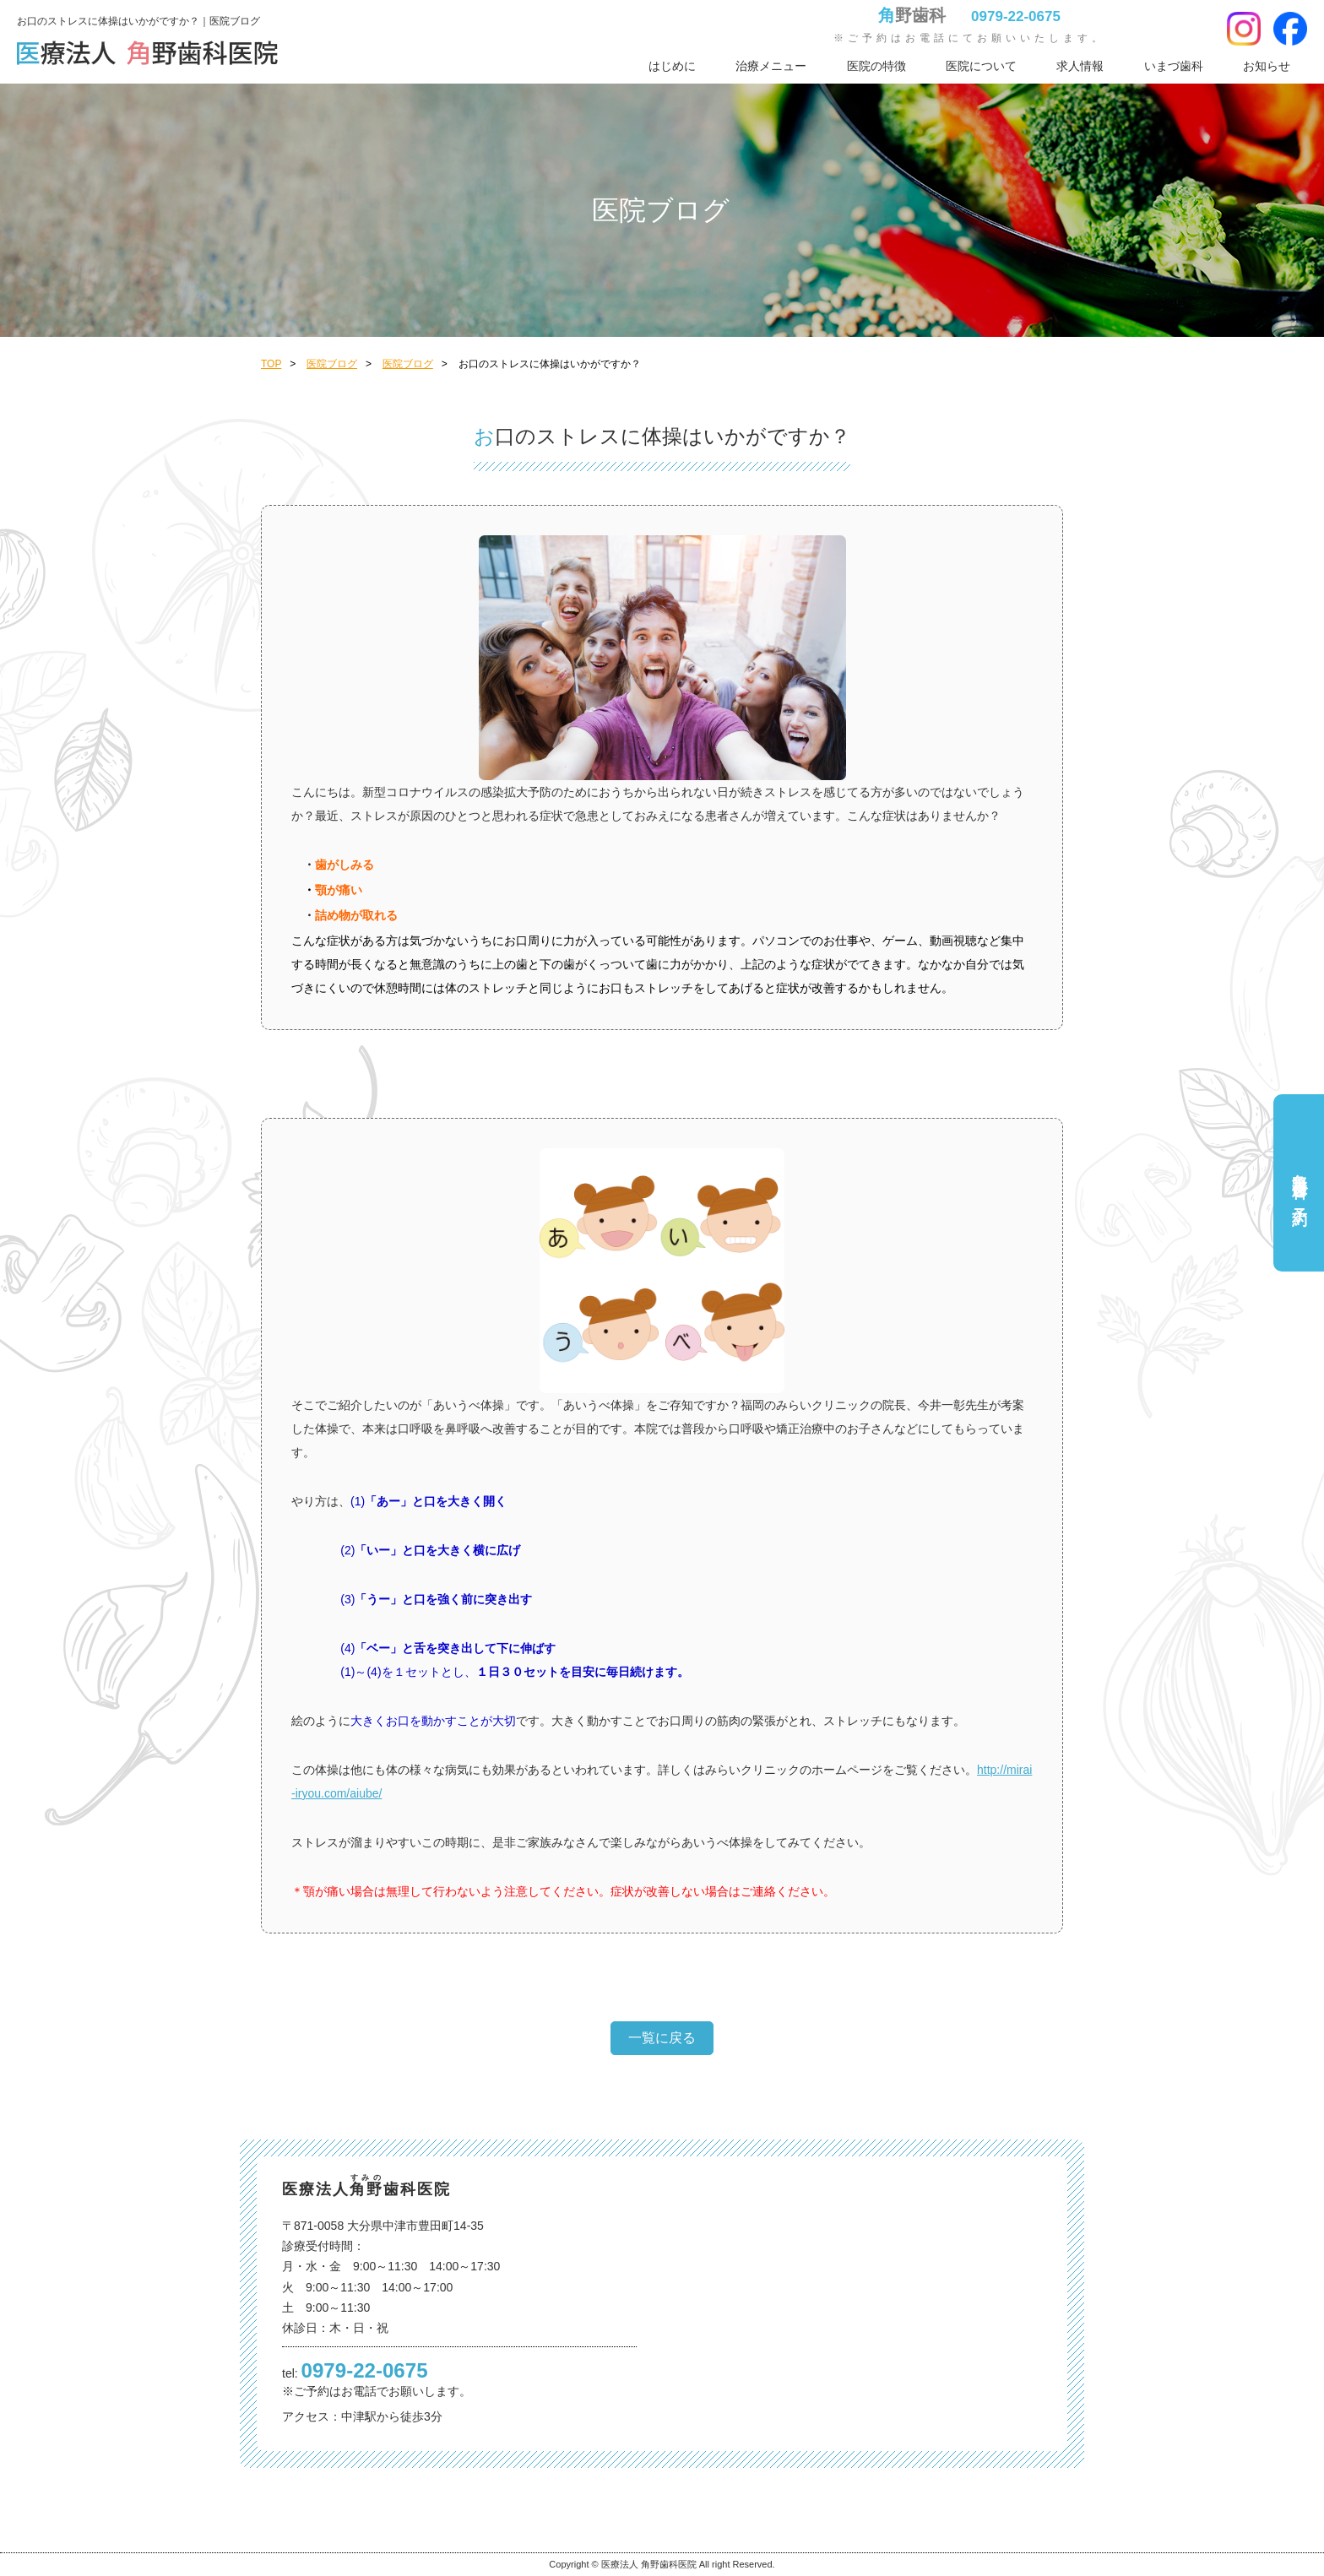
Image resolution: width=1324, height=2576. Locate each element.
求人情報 (1080, 66)
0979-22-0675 (1016, 16)
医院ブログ (332, 364)
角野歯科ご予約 (1299, 1182)
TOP (271, 364)
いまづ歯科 (1173, 66)
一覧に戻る (662, 2038)
